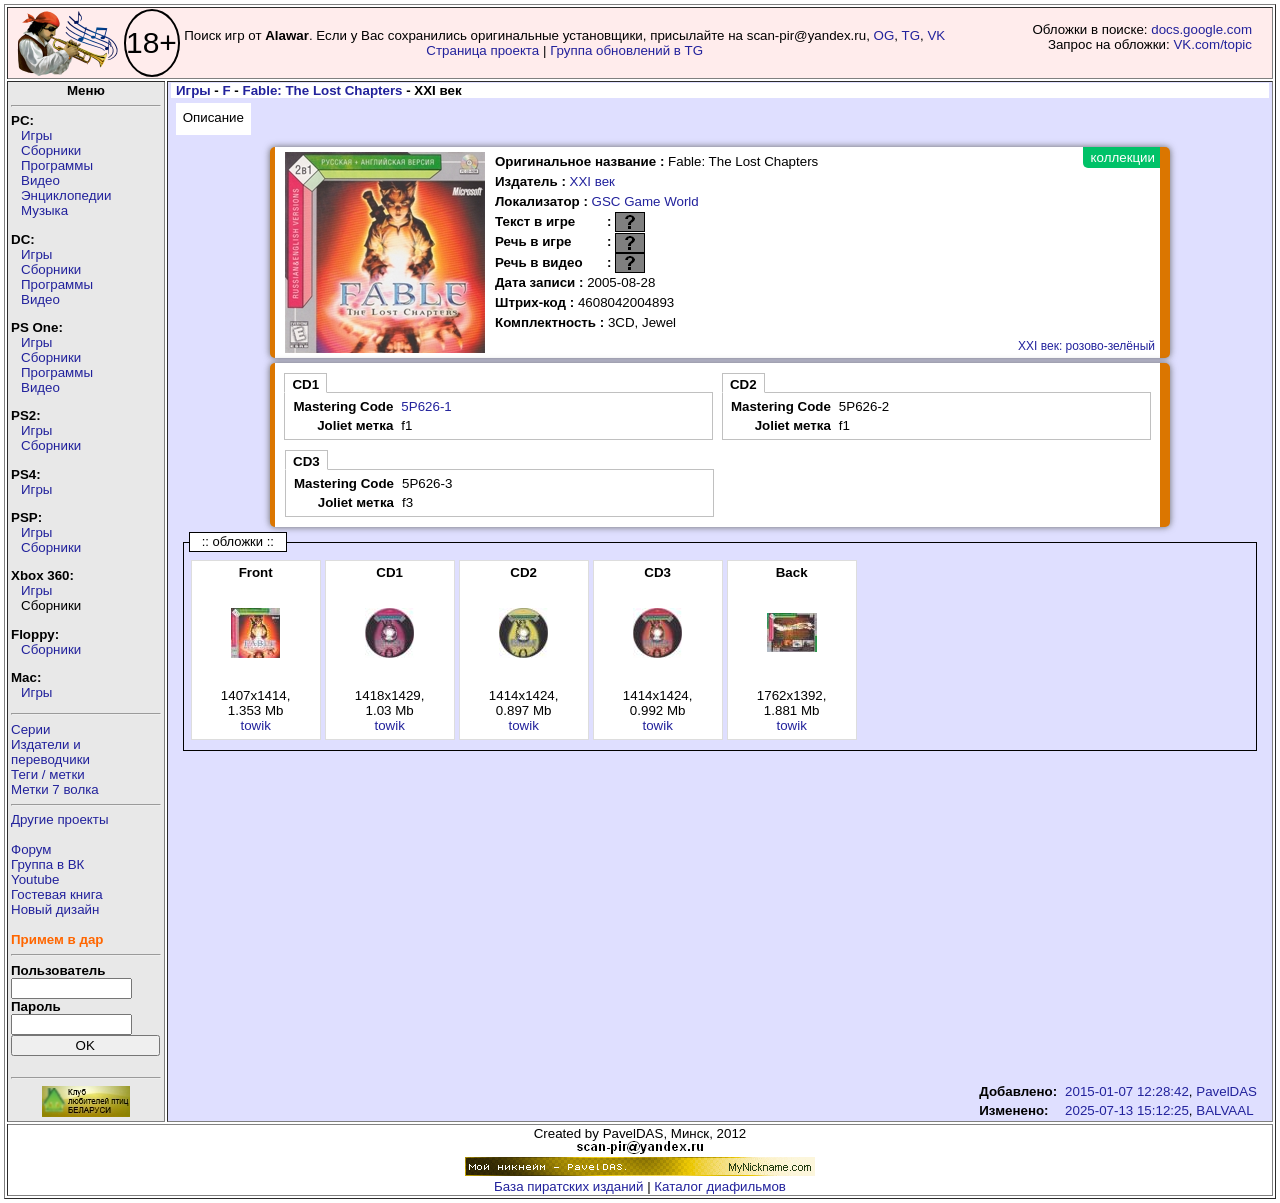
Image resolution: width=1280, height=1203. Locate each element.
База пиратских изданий (568, 1186)
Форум (31, 849)
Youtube (35, 879)
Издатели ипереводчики (50, 752)
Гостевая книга (57, 894)
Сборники (51, 150)
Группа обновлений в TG (626, 50)
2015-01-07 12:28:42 (1127, 1091)
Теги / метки (48, 774)
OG (884, 35)
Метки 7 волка (55, 789)
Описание (213, 117)
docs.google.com (1201, 29)
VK (936, 35)
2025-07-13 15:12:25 (1127, 1110)
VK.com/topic (1212, 44)
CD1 (305, 384)
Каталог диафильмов (720, 1186)
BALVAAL (1224, 1110)
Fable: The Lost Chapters (323, 90)
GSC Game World (645, 201)
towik (255, 725)
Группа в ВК (47, 864)
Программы (57, 165)
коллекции (1123, 157)
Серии (30, 729)
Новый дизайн (55, 909)
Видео (40, 180)
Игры (36, 135)
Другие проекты (60, 819)
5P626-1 (426, 406)
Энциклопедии (66, 195)
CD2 (743, 384)
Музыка (44, 210)
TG (911, 35)
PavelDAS (1226, 1091)
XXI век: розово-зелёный (1086, 346)
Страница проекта (482, 50)
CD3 (306, 461)
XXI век (592, 181)
